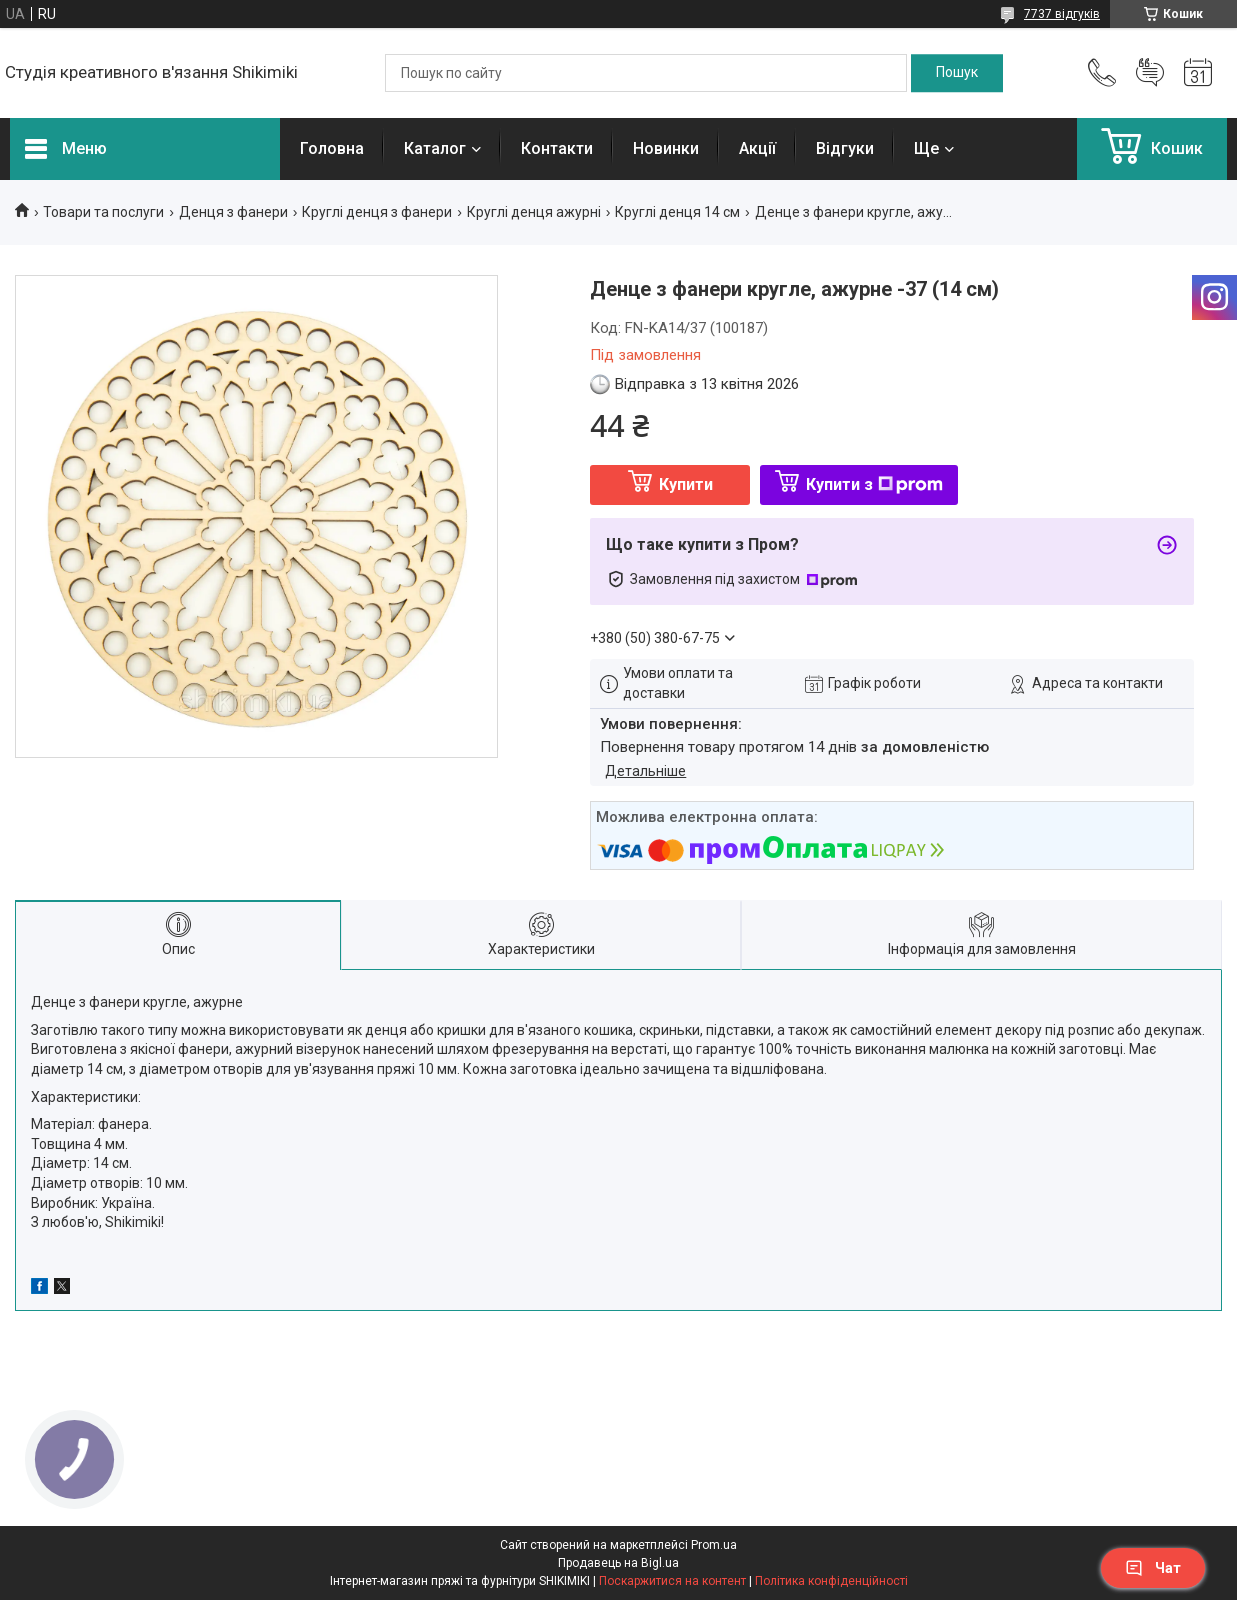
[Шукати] (957, 73)
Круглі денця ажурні (534, 212)
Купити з (874, 484)
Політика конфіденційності (831, 1581)
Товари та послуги (103, 212)
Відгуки (845, 148)
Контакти (557, 148)
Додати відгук (1150, 73)
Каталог (435, 148)
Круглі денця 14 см (677, 212)
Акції (757, 148)
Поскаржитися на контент (672, 1581)
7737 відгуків (1062, 14)
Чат (1153, 1568)
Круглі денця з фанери (377, 212)
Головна (332, 148)
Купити (686, 484)
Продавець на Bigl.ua (618, 1563)
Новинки (666, 148)
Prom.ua (714, 1545)
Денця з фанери (233, 212)
